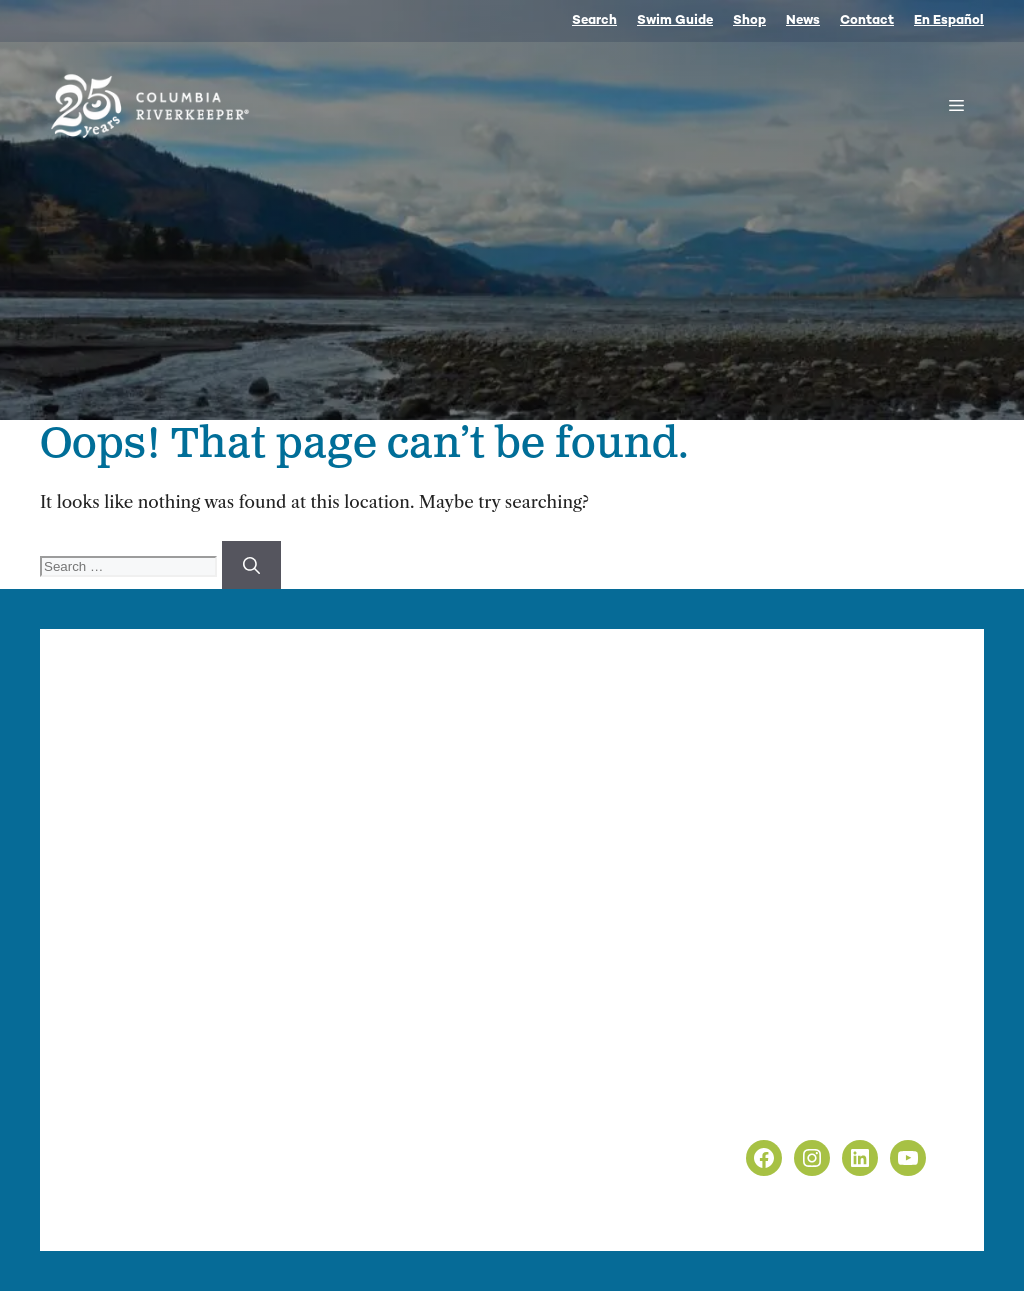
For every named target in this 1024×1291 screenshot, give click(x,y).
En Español (949, 21)
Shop (749, 21)
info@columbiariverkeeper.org (305, 918)
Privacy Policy (769, 1081)
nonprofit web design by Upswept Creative (490, 1201)
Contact (867, 21)
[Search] (251, 565)
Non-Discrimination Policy (821, 1107)
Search (594, 21)
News (803, 21)
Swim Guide (675, 21)
